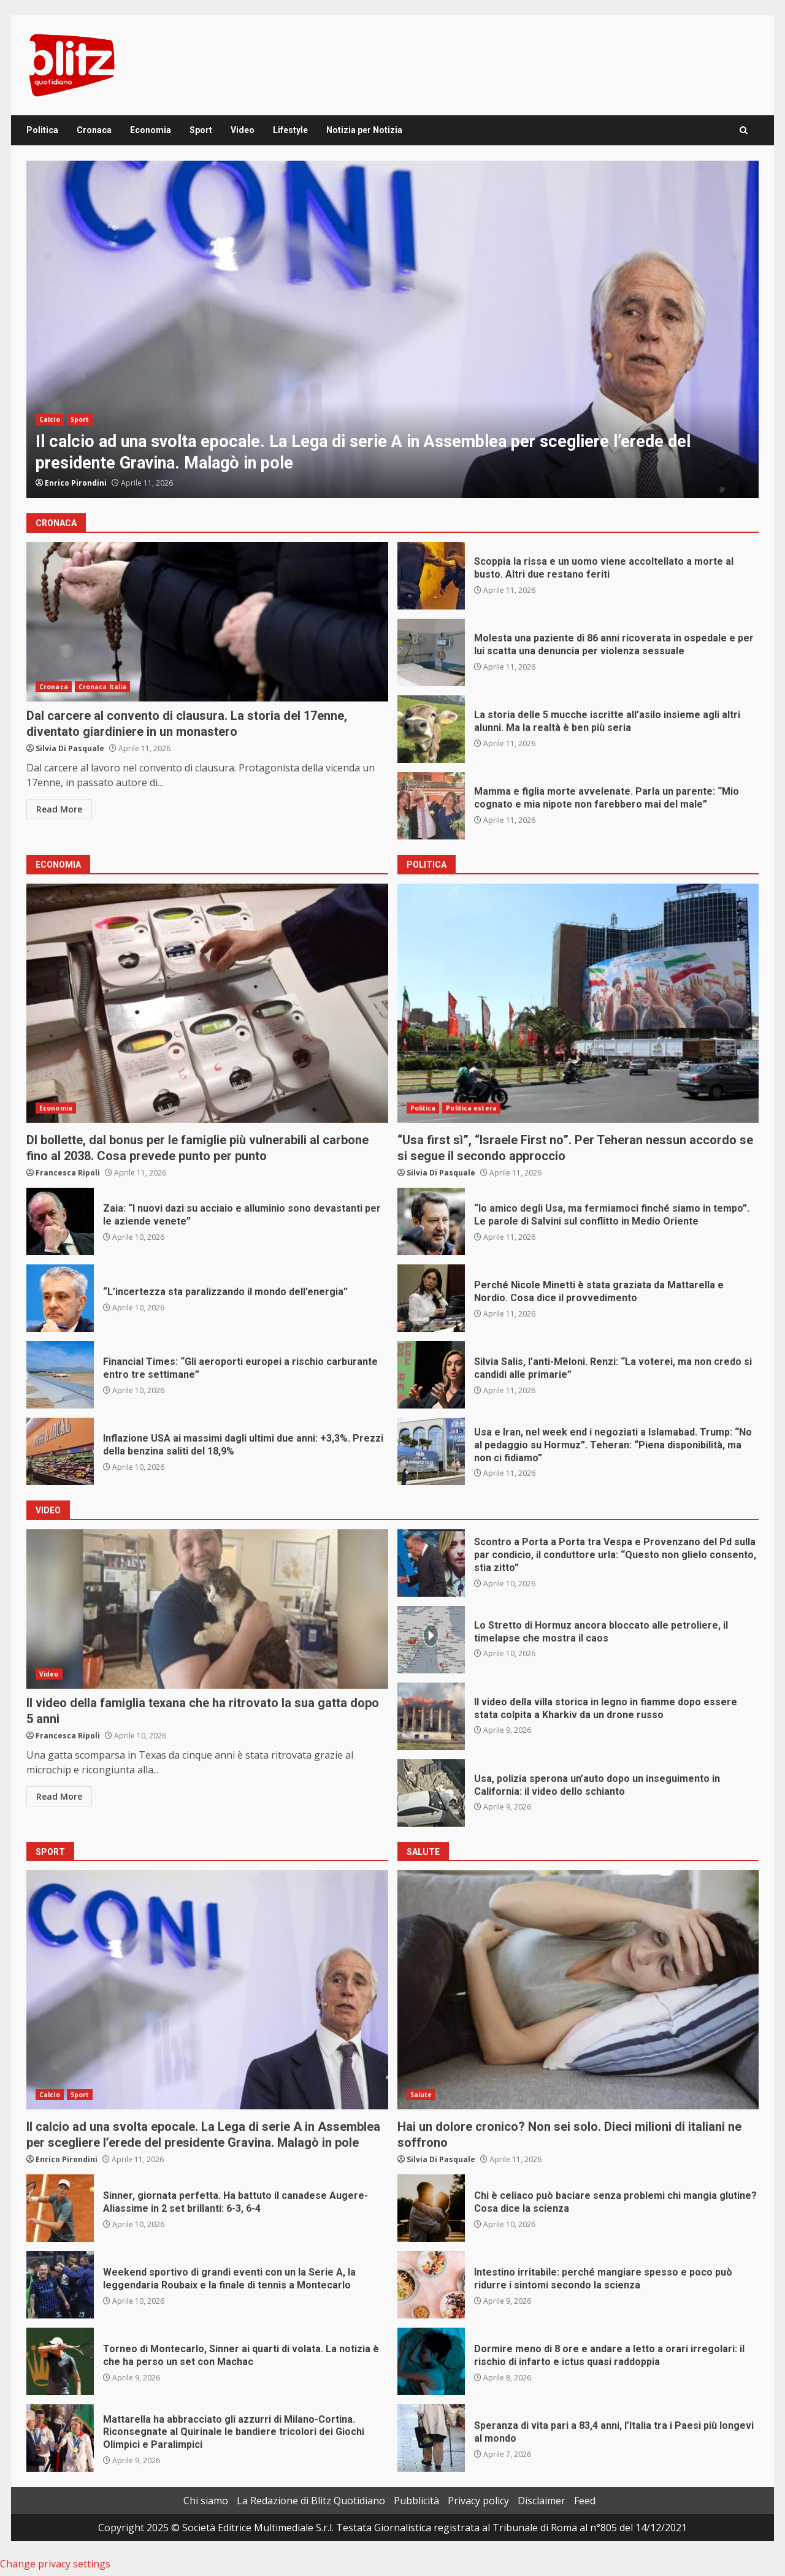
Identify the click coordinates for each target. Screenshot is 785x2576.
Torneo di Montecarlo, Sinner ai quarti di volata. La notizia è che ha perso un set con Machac (60, 2361)
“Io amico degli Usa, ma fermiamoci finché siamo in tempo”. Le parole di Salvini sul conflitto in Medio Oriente (431, 1221)
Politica (42, 130)
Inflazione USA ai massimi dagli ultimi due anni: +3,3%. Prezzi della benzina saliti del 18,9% (60, 1451)
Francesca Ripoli (68, 1173)
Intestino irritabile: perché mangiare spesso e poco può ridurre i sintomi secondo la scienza (431, 2284)
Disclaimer (541, 2500)
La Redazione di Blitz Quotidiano (311, 2500)
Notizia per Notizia (364, 130)
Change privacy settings (55, 2563)
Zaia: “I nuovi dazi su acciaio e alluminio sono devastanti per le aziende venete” (60, 1221)
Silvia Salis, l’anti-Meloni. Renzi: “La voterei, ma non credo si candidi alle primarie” (431, 1374)
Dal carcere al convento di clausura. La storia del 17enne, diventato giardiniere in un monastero (207, 621)
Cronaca (94, 130)
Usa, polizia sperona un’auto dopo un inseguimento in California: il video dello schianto (431, 1793)
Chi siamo (205, 2500)
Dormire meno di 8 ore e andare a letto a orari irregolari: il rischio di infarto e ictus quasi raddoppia (431, 2361)
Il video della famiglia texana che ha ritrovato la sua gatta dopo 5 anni (207, 1609)
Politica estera (471, 1108)
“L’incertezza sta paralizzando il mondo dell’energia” (60, 1298)
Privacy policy (478, 2500)
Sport (201, 130)
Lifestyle (290, 130)
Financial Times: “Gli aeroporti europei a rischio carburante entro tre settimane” (60, 1374)
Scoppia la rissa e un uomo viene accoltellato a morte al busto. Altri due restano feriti (431, 576)
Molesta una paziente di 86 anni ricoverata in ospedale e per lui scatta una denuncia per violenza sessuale (431, 652)
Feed (584, 2500)
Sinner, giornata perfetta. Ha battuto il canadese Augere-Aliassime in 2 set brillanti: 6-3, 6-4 (60, 2208)
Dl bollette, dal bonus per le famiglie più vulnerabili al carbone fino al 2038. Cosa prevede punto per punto (207, 1003)
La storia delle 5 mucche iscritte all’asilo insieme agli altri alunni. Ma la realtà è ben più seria (431, 729)
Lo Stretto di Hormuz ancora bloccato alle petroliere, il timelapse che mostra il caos (431, 1639)
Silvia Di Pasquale (70, 748)
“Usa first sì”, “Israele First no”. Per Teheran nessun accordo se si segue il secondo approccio (578, 1003)
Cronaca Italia (102, 686)
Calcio (49, 419)
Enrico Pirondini (76, 483)
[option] (392, 329)
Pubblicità (416, 2500)
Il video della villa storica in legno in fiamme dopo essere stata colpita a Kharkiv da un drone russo (431, 1716)
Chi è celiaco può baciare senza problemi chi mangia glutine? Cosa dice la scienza (431, 2208)
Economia (150, 130)
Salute (421, 2094)
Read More (59, 809)
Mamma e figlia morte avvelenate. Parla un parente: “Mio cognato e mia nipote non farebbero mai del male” (431, 805)
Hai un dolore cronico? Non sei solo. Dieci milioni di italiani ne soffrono (578, 1989)
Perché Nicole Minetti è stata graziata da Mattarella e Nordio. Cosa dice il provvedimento (431, 1298)
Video (243, 130)
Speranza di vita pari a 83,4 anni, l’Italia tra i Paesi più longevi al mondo (431, 2438)
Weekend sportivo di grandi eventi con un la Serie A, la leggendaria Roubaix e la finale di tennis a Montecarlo (60, 2284)
